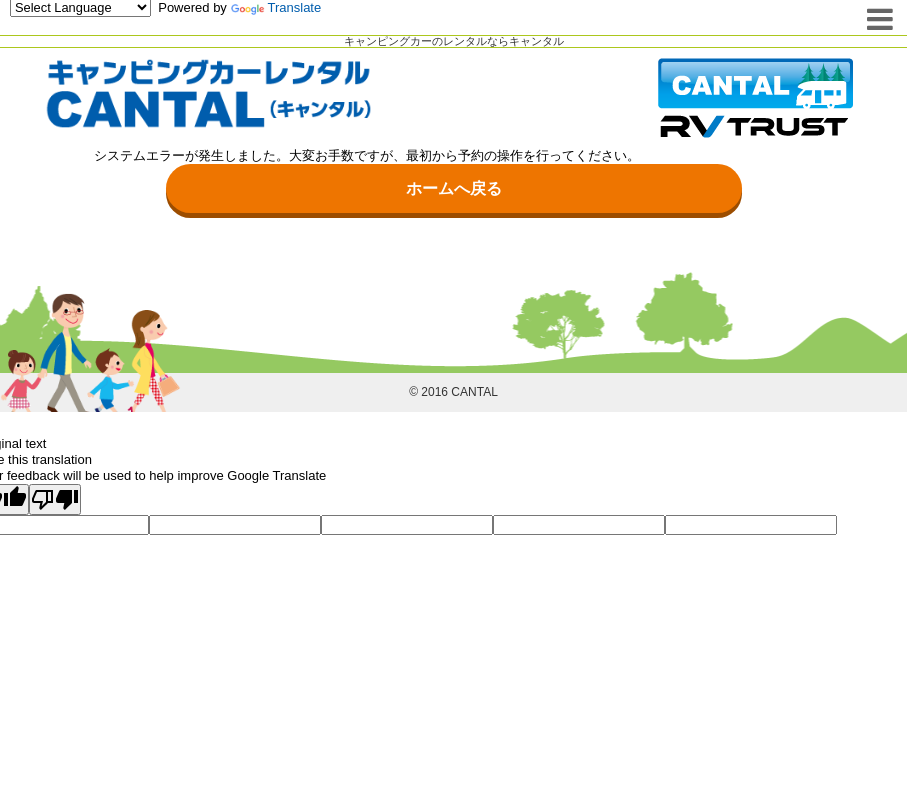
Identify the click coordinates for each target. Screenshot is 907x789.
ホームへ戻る (454, 188)
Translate (276, 7)
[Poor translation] (55, 500)
